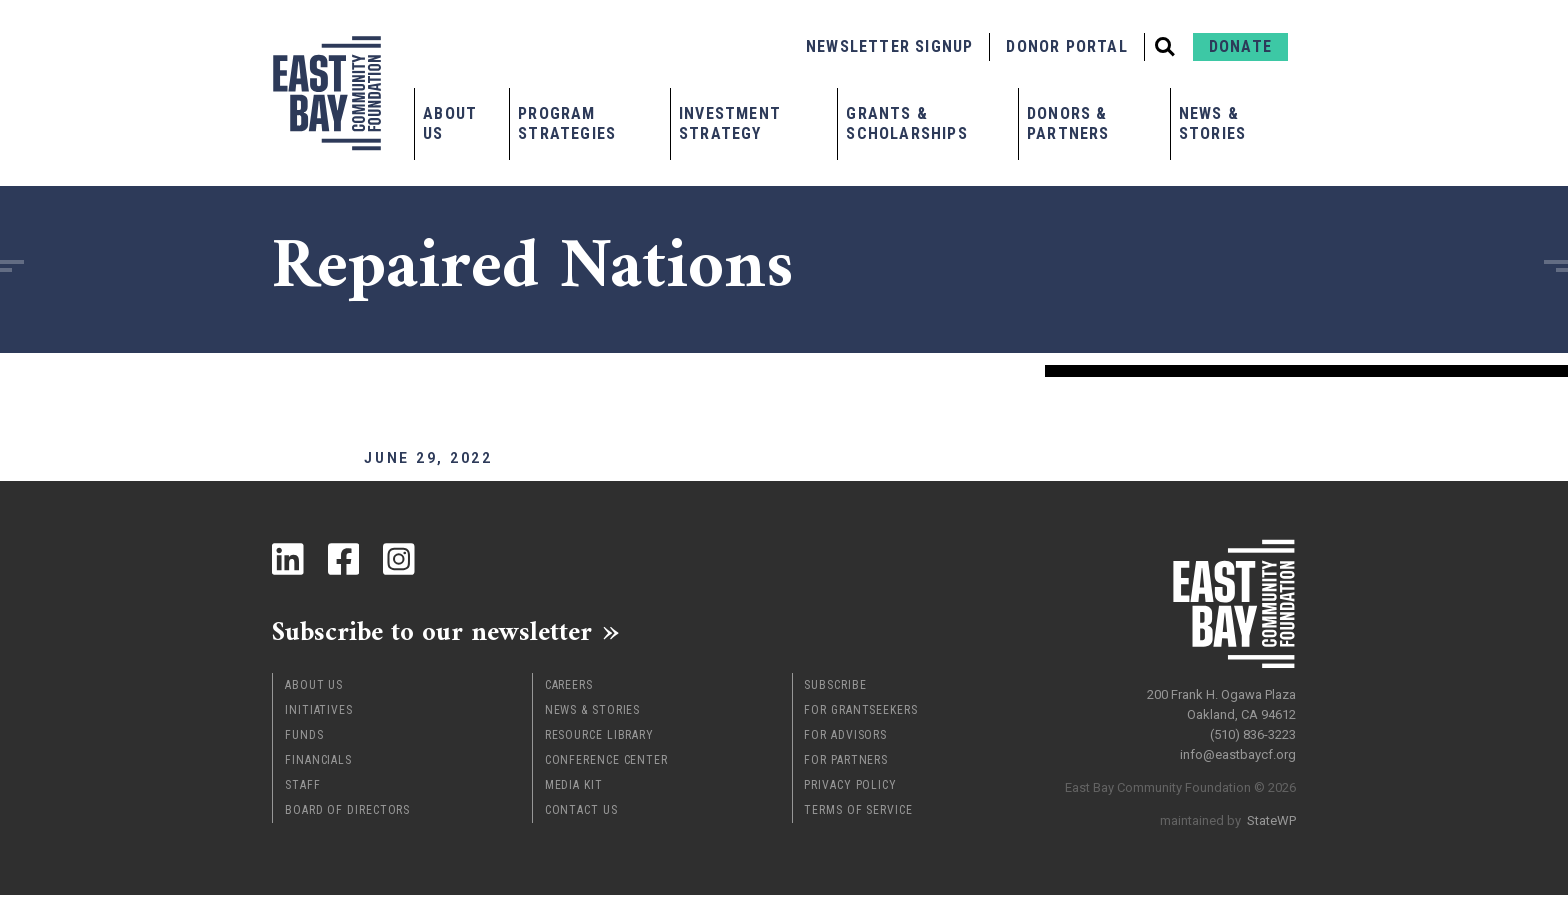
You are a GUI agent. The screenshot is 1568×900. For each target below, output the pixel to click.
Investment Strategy (730, 123)
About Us (450, 123)
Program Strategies (567, 123)
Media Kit (574, 790)
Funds (304, 740)
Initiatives (319, 715)
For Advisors (845, 740)
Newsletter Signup (889, 46)
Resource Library (599, 740)
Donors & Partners (1068, 123)
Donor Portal (1066, 46)
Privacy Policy (850, 790)
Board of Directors (347, 815)
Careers (569, 690)
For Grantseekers (860, 715)
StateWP (1271, 814)
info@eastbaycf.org (1238, 748)
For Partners (846, 765)
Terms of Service (858, 815)
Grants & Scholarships (906, 123)
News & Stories (1212, 123)
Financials (318, 765)
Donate (1240, 46)
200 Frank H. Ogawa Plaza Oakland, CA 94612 (1221, 698)
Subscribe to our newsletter (451, 634)
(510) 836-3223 (1253, 728)
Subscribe (835, 690)
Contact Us (581, 815)
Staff (303, 790)
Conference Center (606, 765)
